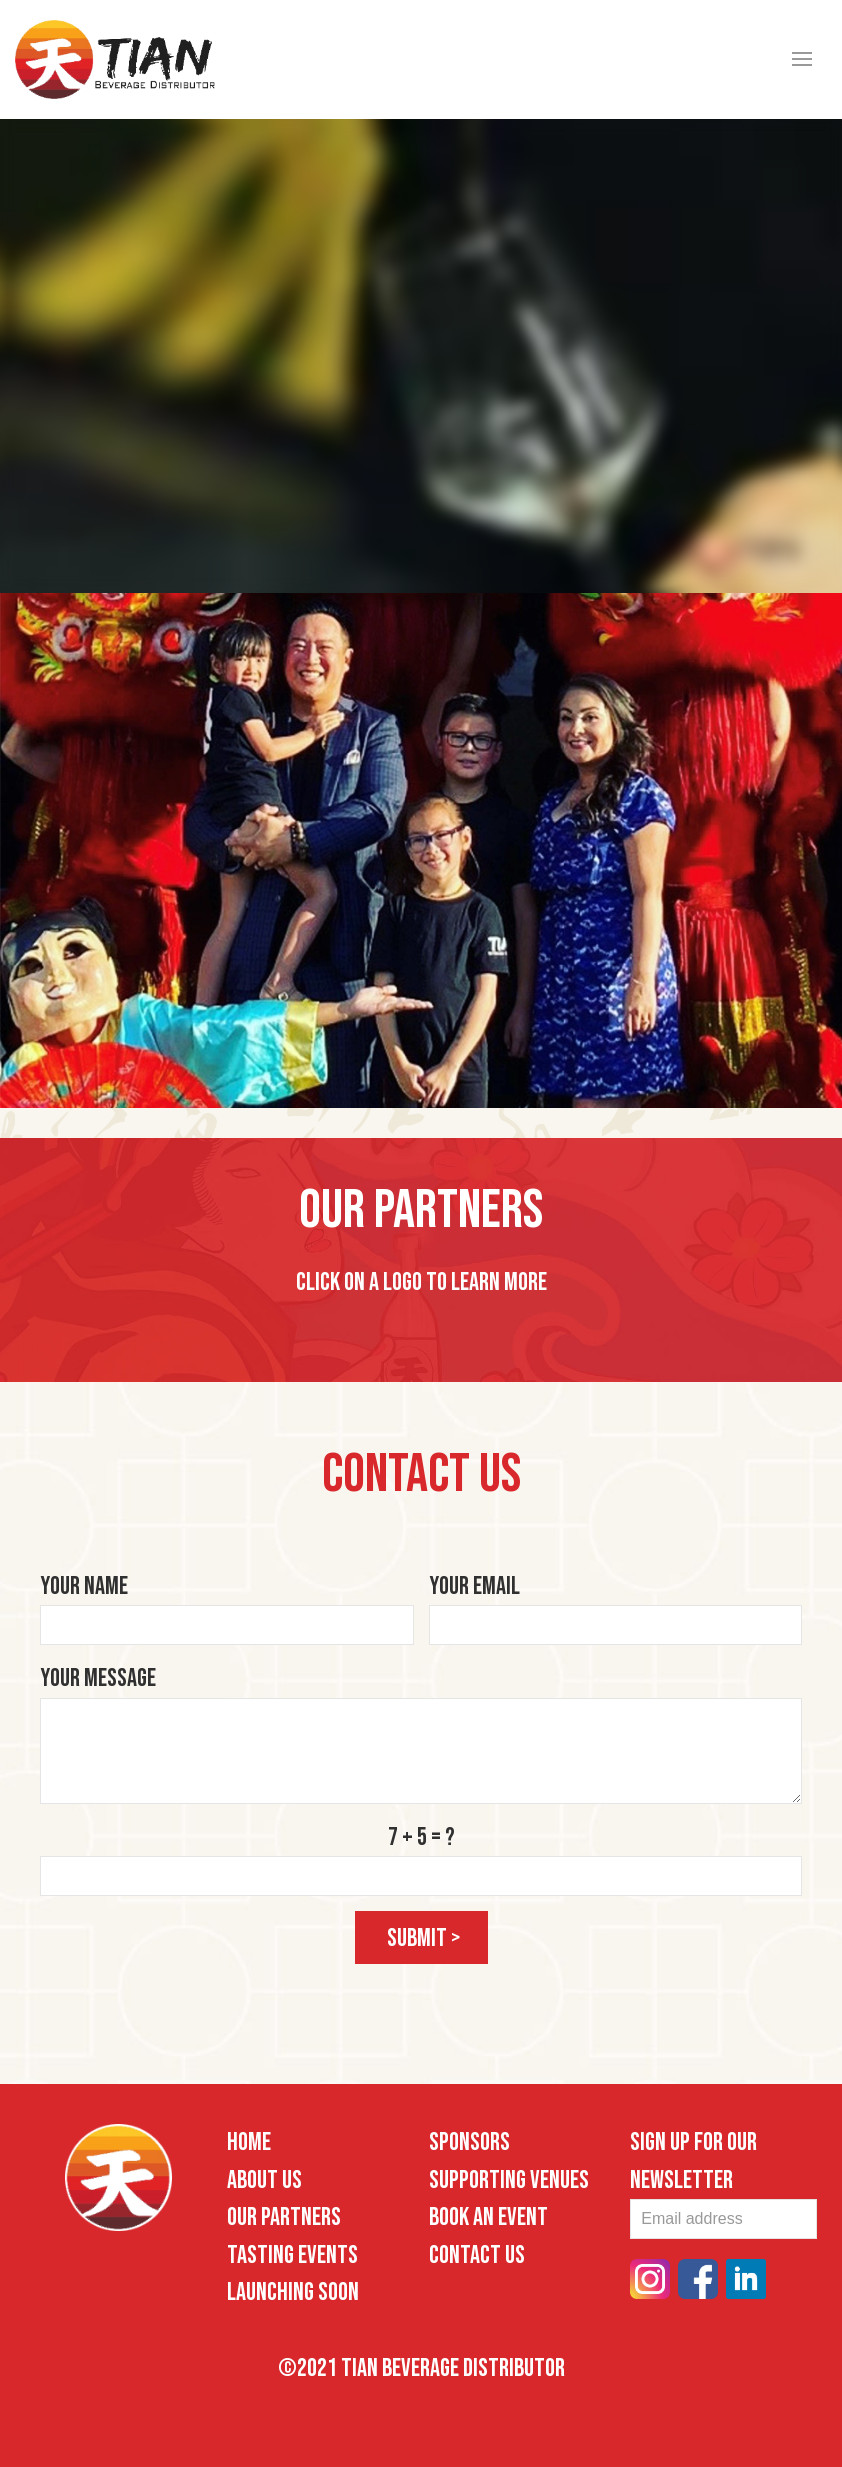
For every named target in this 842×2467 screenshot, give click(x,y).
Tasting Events (292, 2255)
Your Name (84, 1586)
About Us (264, 2180)
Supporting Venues (509, 2180)
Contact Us (477, 2255)
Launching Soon (293, 2292)
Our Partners (284, 2217)
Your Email (474, 1586)
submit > (424, 1938)
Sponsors (469, 2142)
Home (249, 2142)
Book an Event (488, 2217)
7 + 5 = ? (421, 1837)
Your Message (98, 1678)
